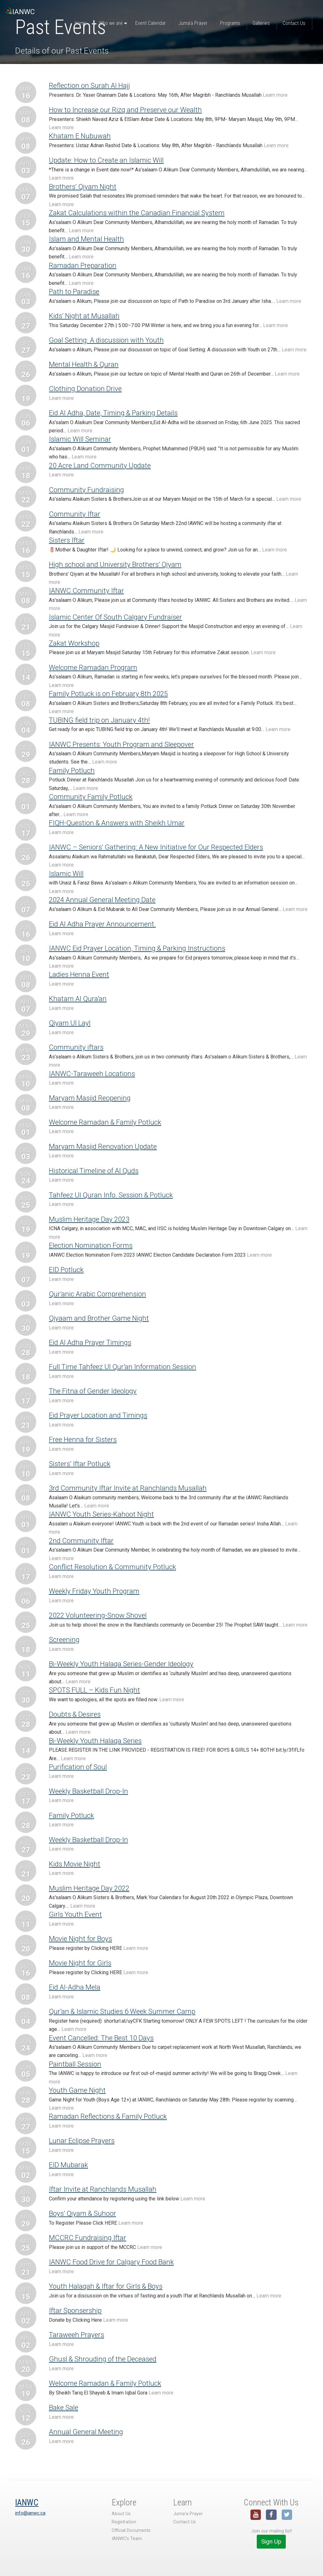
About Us (121, 2513)
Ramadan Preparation (82, 265)
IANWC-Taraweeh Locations (92, 1073)
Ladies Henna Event (79, 974)
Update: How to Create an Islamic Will (106, 160)
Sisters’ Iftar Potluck (79, 1464)
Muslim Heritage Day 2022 (89, 1888)
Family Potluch (72, 770)
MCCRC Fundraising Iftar (87, 2237)
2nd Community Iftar (81, 1540)
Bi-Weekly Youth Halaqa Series (95, 1741)
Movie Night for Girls (80, 1963)
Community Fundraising (86, 490)
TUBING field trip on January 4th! (99, 720)
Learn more (275, 95)
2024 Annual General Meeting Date (102, 900)
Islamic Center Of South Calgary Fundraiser (115, 617)
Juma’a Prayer (188, 2513)
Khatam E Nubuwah (80, 136)
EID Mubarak (68, 2165)
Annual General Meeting (86, 2432)
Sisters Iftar (67, 540)
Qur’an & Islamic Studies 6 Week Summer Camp (122, 2011)
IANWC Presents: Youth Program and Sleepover (121, 744)
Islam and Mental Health (86, 239)
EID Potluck (66, 1269)
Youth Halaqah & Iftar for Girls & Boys (105, 2286)
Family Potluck (71, 1815)
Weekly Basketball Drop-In (88, 1791)
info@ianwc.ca (30, 2513)
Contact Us (184, 2522)
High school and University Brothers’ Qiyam (115, 564)
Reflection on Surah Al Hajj (89, 85)
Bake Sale (63, 2407)
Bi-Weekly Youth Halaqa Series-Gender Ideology (121, 1664)
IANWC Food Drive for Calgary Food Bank (111, 2262)
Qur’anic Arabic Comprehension (97, 1294)
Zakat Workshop (74, 643)
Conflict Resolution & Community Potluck (112, 1567)
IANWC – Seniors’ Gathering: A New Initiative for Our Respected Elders (156, 847)
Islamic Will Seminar (80, 439)
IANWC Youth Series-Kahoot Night (101, 1514)
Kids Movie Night (74, 1864)
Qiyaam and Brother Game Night (99, 1318)
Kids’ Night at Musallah (84, 316)
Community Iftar (74, 514)
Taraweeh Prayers (76, 2335)
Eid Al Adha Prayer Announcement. (102, 924)
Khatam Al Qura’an (78, 998)
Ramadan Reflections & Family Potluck (108, 2116)
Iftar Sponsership (75, 2310)
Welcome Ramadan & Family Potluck (105, 1122)
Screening (64, 1639)
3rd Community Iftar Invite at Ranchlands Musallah (128, 1488)
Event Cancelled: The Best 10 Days (101, 2038)
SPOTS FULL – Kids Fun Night (94, 1690)
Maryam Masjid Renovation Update (103, 1146)
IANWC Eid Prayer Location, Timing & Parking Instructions (137, 948)
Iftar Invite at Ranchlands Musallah (102, 2189)
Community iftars (76, 1047)
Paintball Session (75, 2064)
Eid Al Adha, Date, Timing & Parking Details (113, 413)
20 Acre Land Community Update (100, 465)
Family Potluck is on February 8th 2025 (108, 693)
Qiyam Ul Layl (70, 1023)
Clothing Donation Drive (85, 388)
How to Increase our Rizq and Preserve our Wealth (125, 110)
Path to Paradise (74, 291)
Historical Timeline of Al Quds (93, 1171)
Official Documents (131, 2530)
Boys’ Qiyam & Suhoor (82, 2213)
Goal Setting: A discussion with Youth (106, 340)
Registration (124, 2522)
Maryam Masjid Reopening (90, 1098)
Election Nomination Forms (90, 1245)
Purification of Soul (78, 1767)
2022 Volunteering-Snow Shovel (98, 1615)
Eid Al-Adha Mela (74, 1987)
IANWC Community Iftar (86, 590)
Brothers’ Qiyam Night (82, 186)
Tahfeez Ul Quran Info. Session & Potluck (111, 1195)
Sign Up (271, 2541)
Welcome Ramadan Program (93, 667)
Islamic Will (66, 873)
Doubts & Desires (75, 1714)
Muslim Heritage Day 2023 (89, 1219)
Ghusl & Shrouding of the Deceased (102, 2359)
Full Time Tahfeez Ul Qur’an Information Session (122, 1367)
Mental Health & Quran (84, 364)
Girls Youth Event (75, 1914)
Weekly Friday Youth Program (94, 1591)
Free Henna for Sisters (83, 1439)
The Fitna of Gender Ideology (93, 1391)
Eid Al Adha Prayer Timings (90, 1342)
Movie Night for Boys (80, 1938)
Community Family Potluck (90, 796)
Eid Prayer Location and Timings (98, 1415)
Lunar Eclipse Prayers (82, 2140)
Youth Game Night (77, 2090)
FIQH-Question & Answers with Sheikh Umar (117, 823)
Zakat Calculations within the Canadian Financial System (137, 213)
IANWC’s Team (127, 2538)
